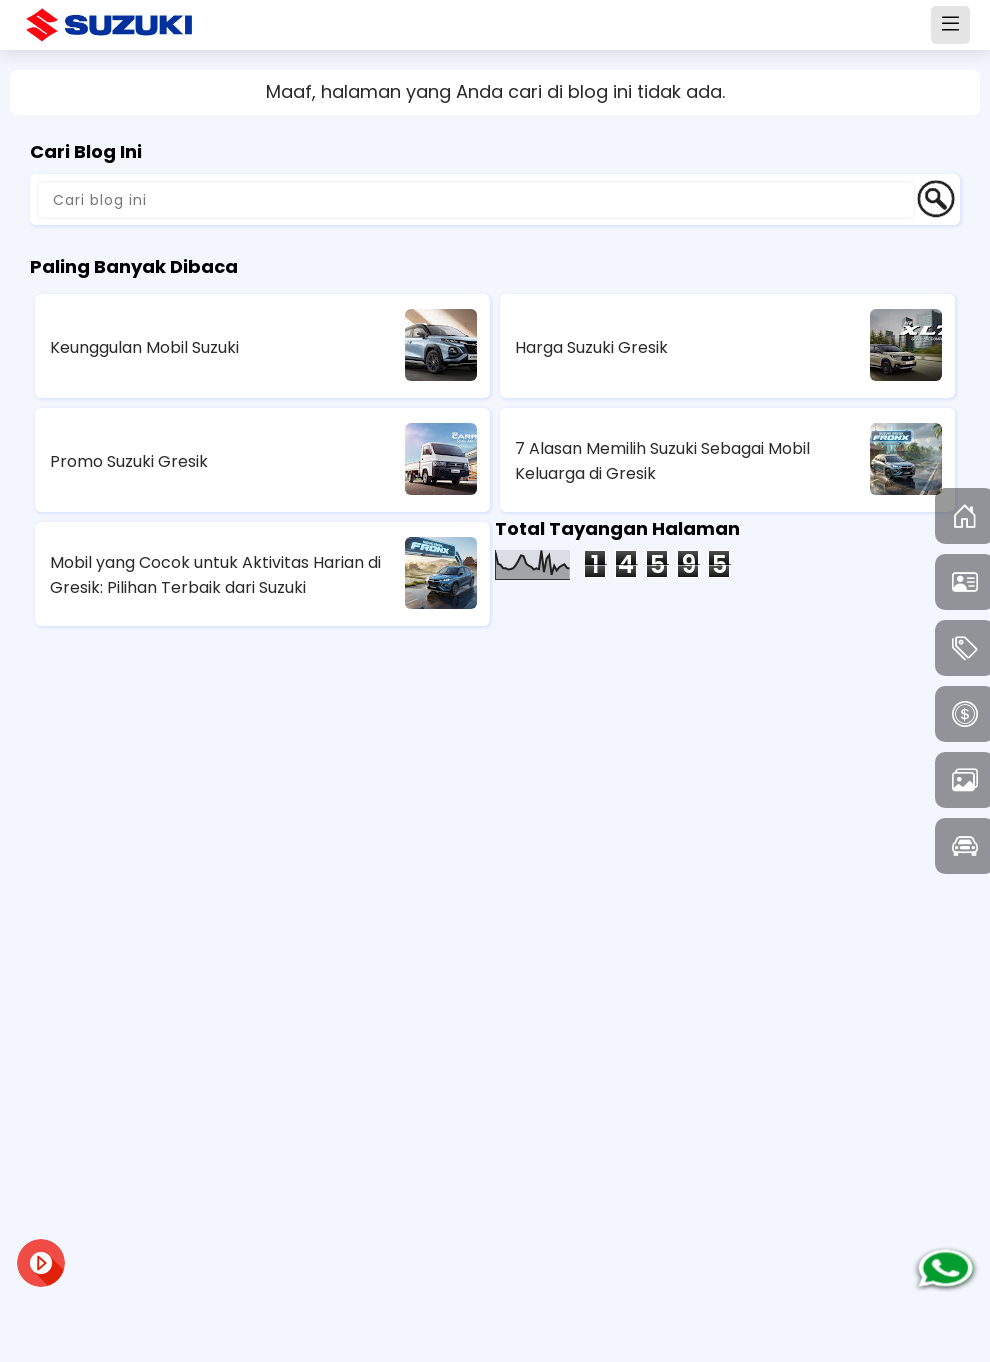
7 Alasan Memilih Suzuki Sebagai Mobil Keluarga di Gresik (662, 461)
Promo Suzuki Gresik (129, 461)
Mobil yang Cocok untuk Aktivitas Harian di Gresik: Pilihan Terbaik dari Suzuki (215, 575)
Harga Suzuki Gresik (591, 347)
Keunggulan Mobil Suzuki (144, 347)
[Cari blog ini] (476, 200)
